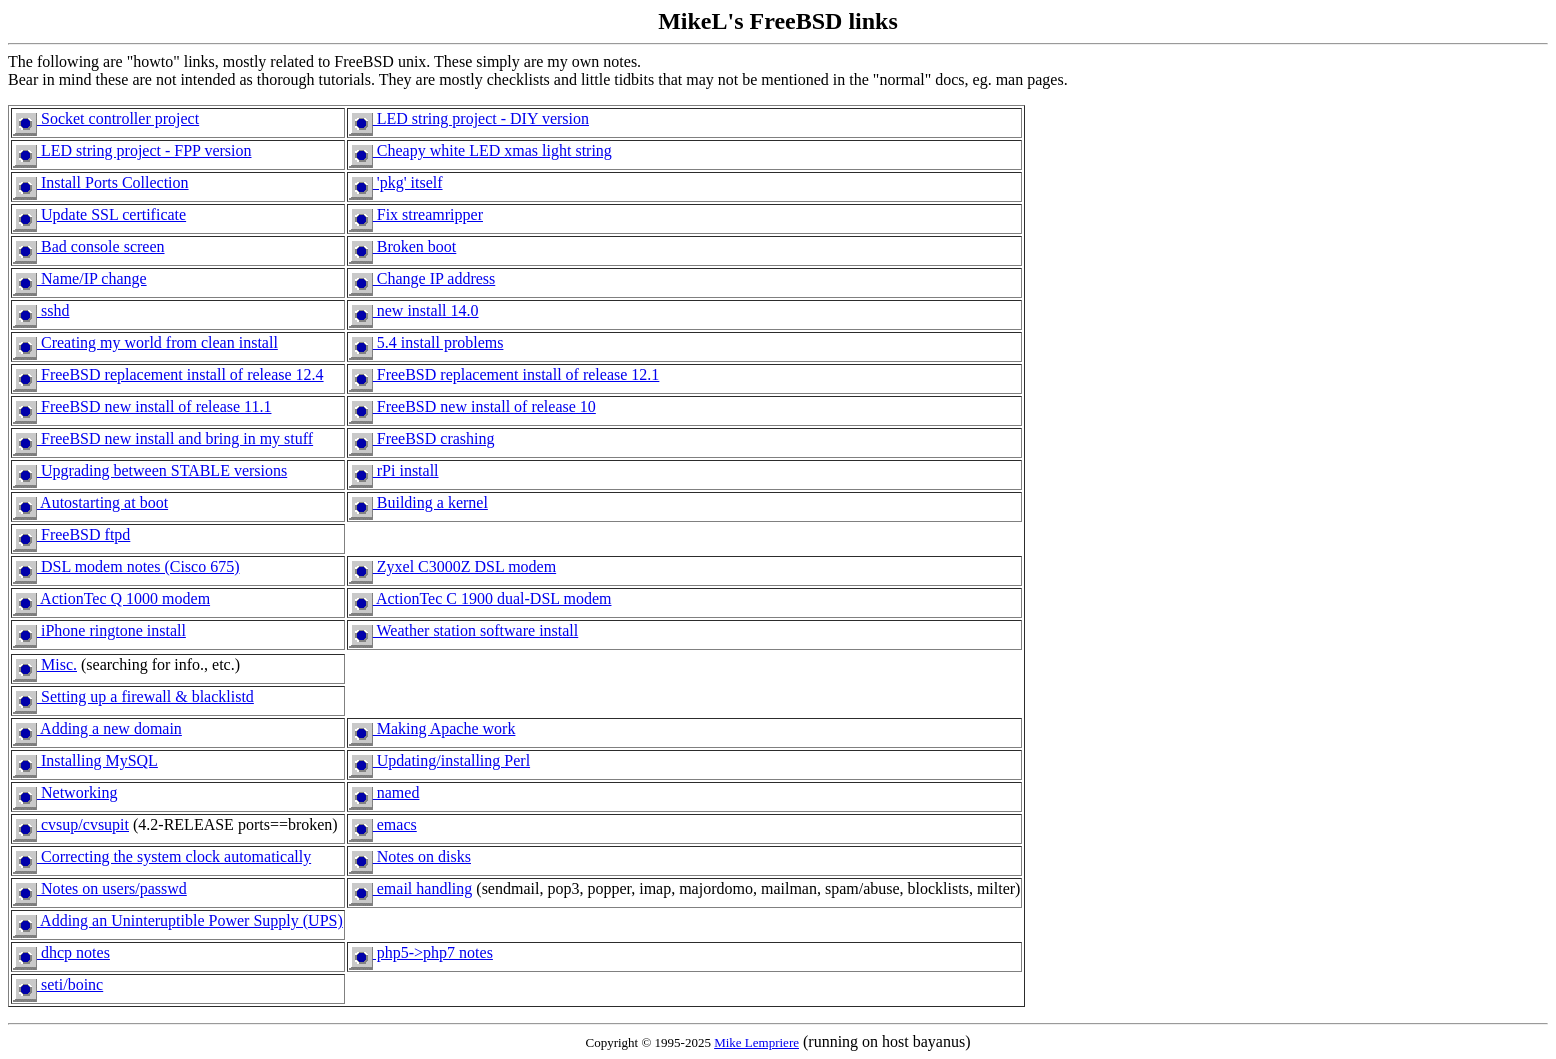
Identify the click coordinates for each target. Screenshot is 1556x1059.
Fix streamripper (416, 214)
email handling (411, 888)
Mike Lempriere (756, 1042)
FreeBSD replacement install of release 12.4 (168, 374)
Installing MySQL (85, 760)
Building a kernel (418, 502)
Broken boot (403, 246)
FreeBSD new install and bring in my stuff (163, 438)
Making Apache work (432, 728)
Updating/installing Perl (439, 760)
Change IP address (422, 278)
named (384, 792)
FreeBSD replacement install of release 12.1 (504, 374)
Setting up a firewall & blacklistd (133, 696)
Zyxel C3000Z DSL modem (452, 566)
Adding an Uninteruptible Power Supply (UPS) (178, 920)
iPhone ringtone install (99, 630)
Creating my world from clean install (145, 342)
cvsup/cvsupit (71, 824)
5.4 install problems (426, 342)
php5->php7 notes (421, 952)
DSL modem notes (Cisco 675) (126, 566)
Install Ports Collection (101, 182)
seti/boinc (58, 984)
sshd (41, 310)
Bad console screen (89, 246)
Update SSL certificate (99, 214)
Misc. (45, 664)
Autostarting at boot (90, 502)
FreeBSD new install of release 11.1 (142, 406)
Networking (65, 792)
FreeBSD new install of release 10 (472, 406)
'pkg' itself (396, 182)
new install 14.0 (414, 310)
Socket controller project (106, 118)
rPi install (394, 470)
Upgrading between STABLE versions (150, 470)
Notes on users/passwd (100, 888)
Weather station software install (463, 630)
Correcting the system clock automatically (162, 856)
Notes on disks (410, 856)
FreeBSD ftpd (71, 534)
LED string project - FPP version (132, 150)
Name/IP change (80, 278)
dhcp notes (61, 952)
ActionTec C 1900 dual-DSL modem (480, 598)
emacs (383, 824)
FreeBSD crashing (422, 438)
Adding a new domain (97, 728)
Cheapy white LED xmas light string (480, 150)
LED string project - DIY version (469, 118)
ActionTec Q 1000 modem (111, 598)
